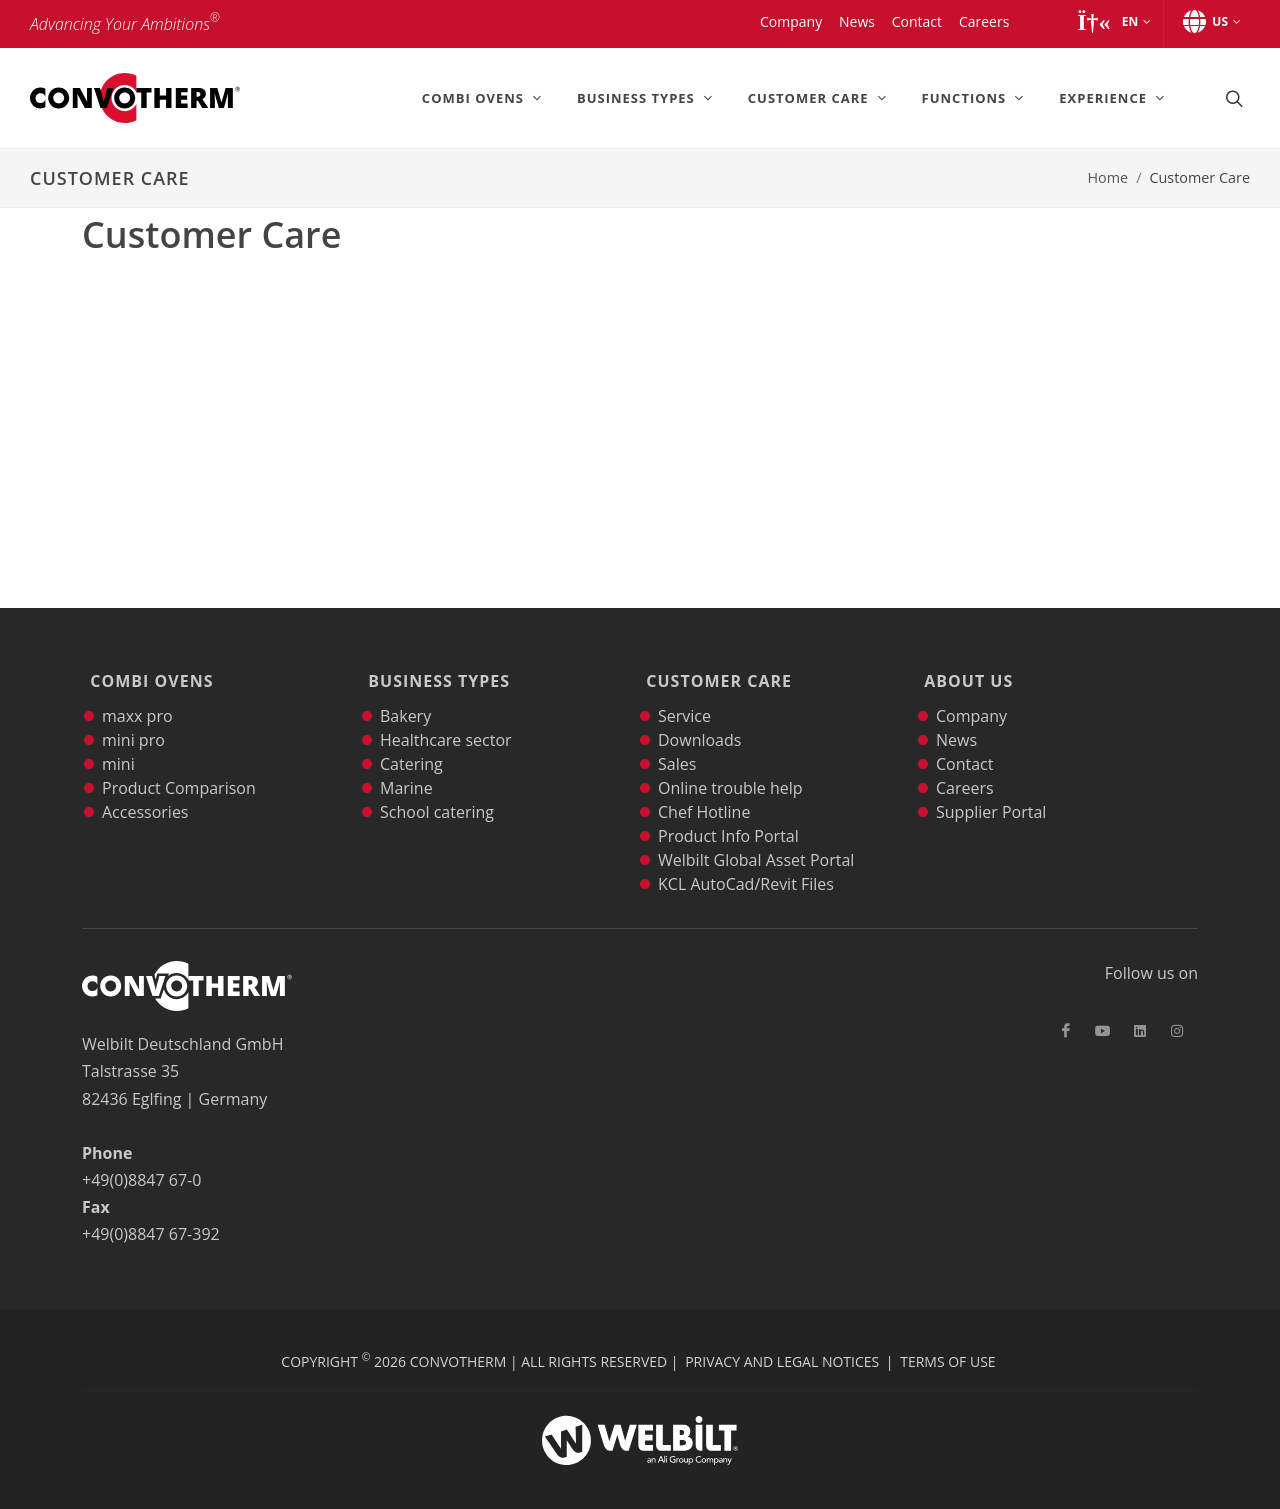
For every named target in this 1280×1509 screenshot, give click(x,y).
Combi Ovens (147, 669)
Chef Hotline (704, 788)
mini (118, 740)
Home (1107, 177)
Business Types (435, 669)
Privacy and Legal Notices (782, 1337)
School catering (437, 788)
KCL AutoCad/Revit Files (746, 860)
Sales (677, 740)
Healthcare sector (446, 716)
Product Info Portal (728, 812)
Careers (965, 764)
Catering (411, 740)
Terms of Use (947, 1337)
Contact (964, 740)
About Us (964, 669)
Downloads (699, 716)
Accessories (145, 788)
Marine (406, 764)
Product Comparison (179, 764)
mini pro (133, 716)
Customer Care (715, 669)
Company (971, 692)
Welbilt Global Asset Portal (756, 836)
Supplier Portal (991, 788)
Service (684, 692)
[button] (1113, 22)
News (956, 716)
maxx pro (137, 692)
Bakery (405, 692)
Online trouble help (730, 764)
